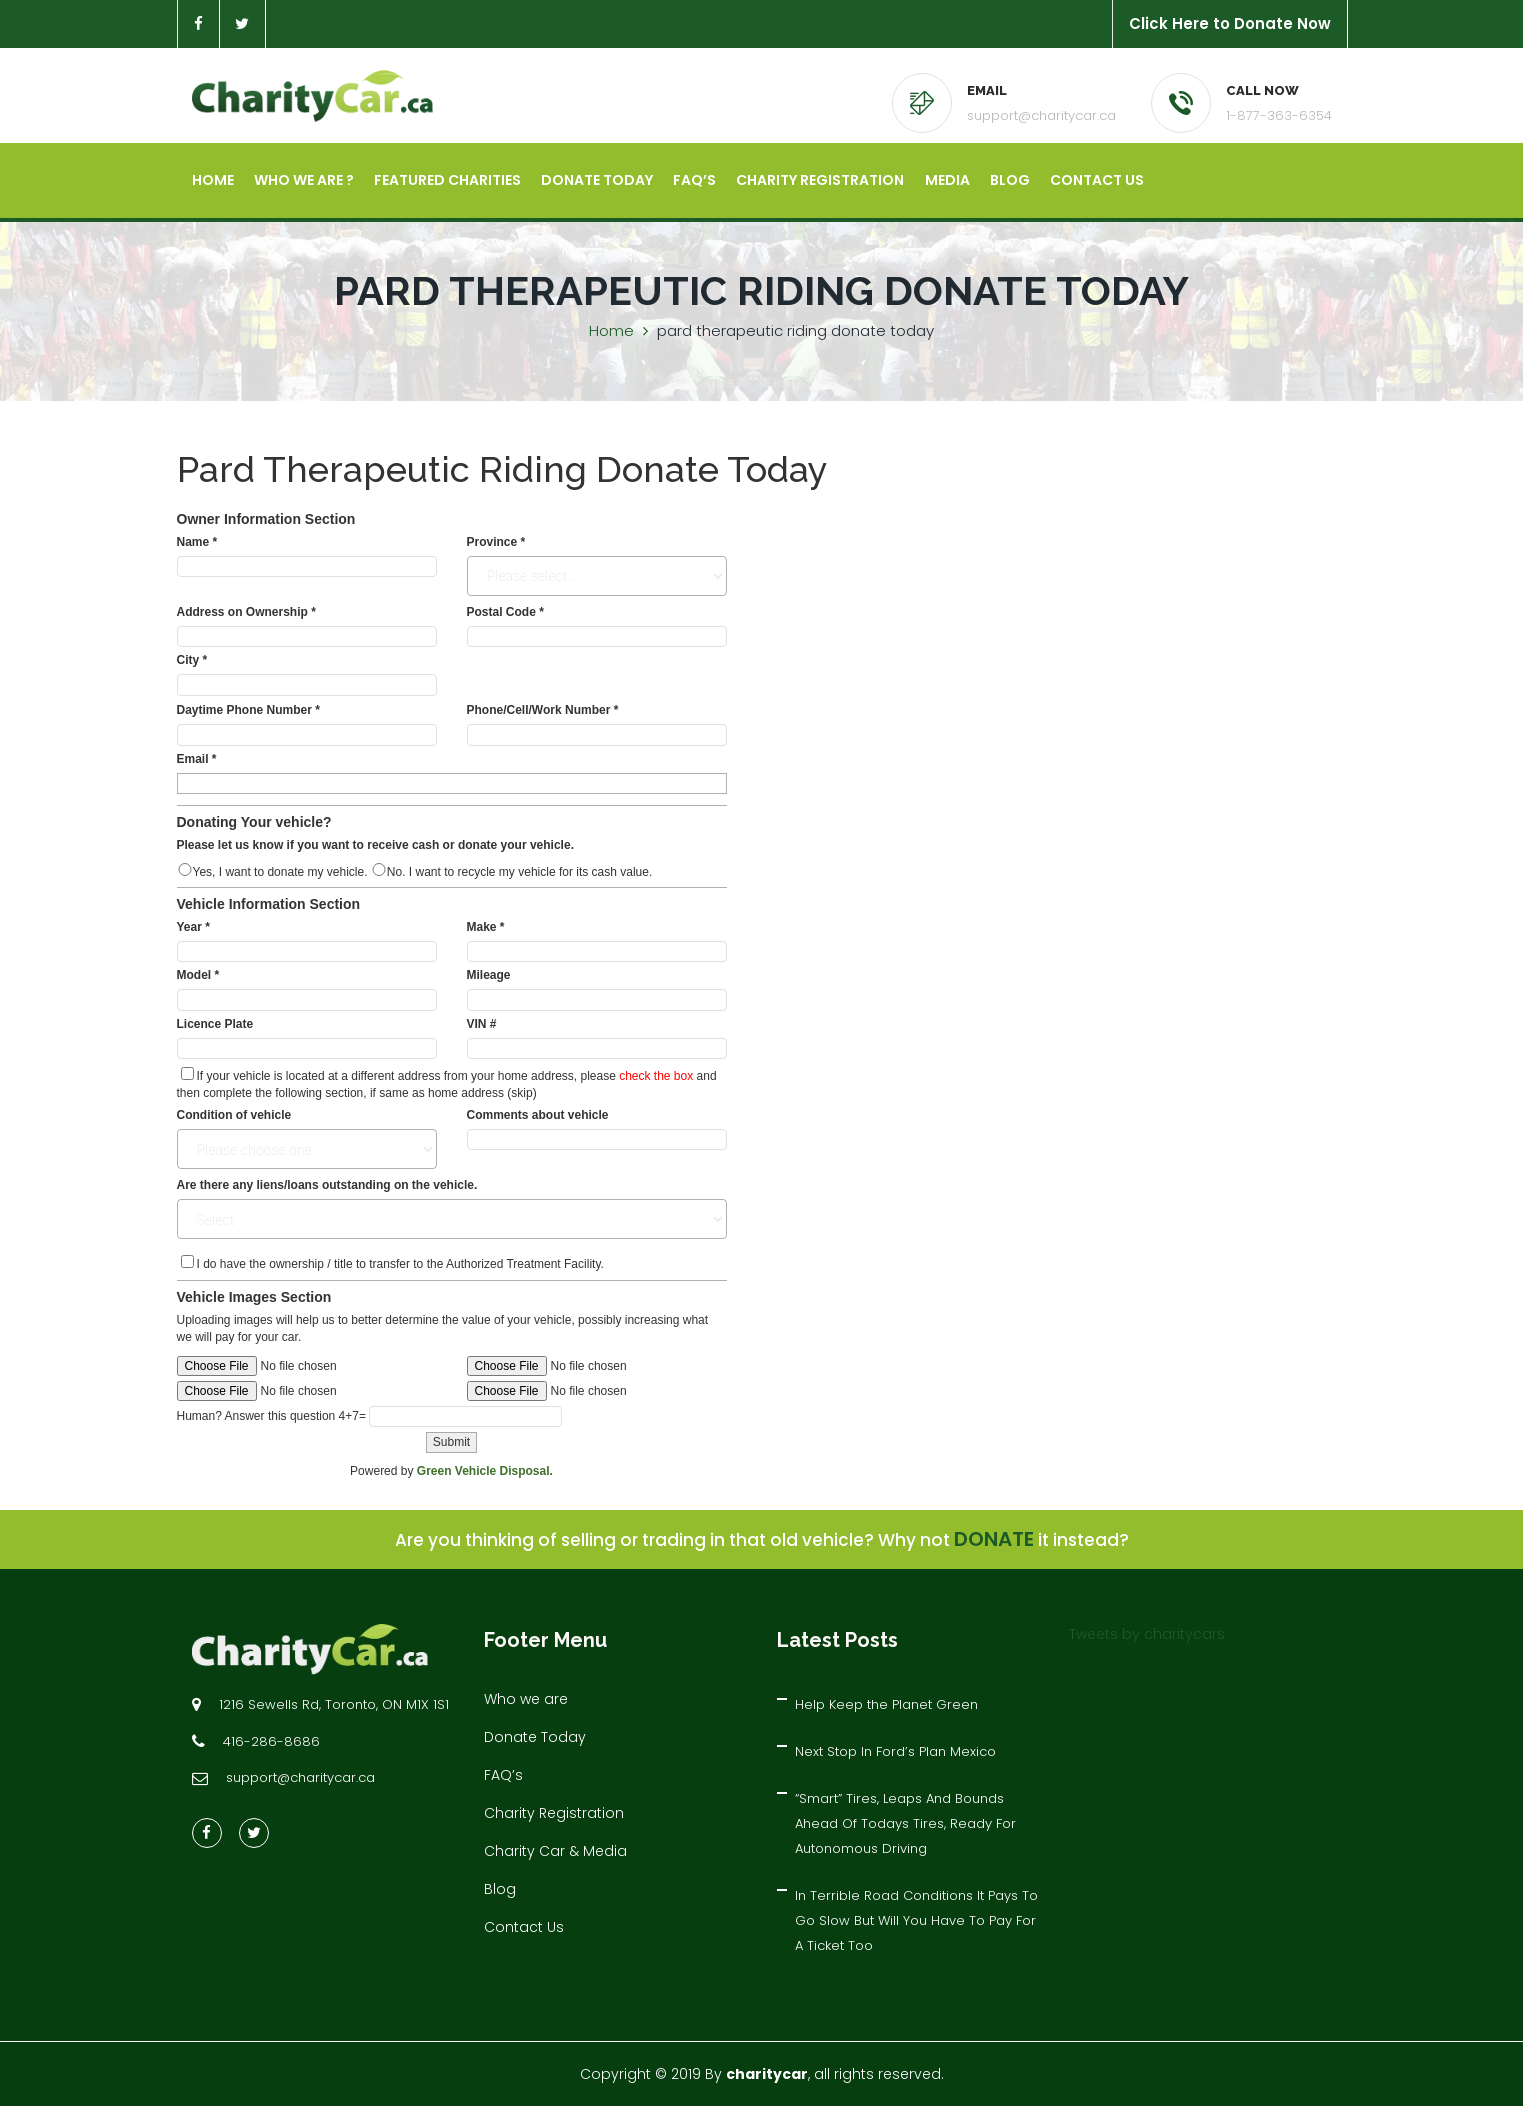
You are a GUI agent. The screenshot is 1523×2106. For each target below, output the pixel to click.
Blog (1009, 180)
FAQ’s (694, 180)
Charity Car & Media (555, 1851)
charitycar (767, 2074)
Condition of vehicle (234, 1115)
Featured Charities (447, 180)
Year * (193, 927)
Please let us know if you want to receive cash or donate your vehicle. (375, 845)
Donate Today (597, 180)
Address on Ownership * (246, 612)
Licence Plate (215, 1024)
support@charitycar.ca (1041, 115)
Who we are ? (304, 180)
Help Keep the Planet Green (886, 1704)
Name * (197, 542)
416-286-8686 (271, 1741)
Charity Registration (820, 180)
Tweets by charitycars (1147, 1634)
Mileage (489, 976)
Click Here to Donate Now (1230, 23)
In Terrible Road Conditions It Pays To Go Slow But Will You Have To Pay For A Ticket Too (916, 1920)
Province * (496, 542)
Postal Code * (505, 612)
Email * (197, 759)
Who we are (526, 1699)
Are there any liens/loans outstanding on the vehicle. (327, 1186)
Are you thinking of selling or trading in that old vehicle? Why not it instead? (762, 1541)
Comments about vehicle (538, 1115)
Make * (486, 927)
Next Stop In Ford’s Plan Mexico (895, 1751)
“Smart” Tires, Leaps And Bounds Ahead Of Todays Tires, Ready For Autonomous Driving (905, 1823)
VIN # (482, 1024)
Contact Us (1096, 180)
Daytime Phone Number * (248, 710)
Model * (198, 976)
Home (213, 180)
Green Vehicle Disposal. (485, 1471)
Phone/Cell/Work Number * (543, 710)
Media (946, 180)
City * (192, 660)
